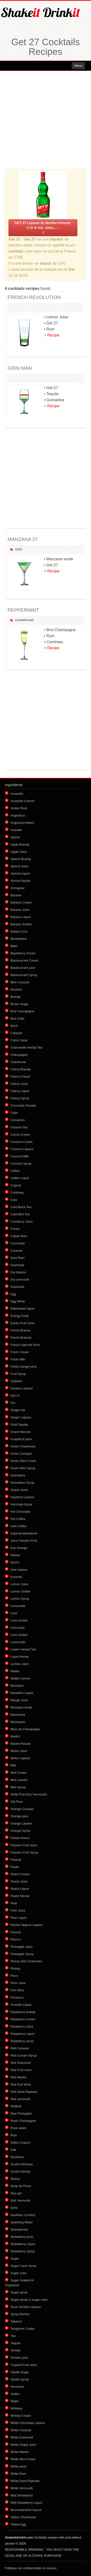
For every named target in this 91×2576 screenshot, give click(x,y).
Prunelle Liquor (21, 2005)
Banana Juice (20, 910)
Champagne (24, 620)
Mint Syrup (17, 1787)
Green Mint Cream (23, 1461)
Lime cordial (18, 1620)
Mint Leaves (18, 1780)
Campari (16, 1033)
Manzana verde (21, 1707)
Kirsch (14, 1562)
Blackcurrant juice (22, 968)
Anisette (16, 830)
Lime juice (17, 1627)
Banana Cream (21, 902)
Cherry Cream (20, 1076)
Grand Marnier (20, 1432)
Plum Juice (18, 1983)
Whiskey (16, 2408)
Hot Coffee (17, 1519)
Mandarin (17, 1685)
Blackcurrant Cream (24, 960)
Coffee (15, 1171)
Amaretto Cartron (22, 801)
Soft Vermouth (20, 2200)
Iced (18, 549)
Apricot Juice (19, 866)
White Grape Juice (23, 2444)
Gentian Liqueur (21, 1388)
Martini (15, 1736)
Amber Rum (18, 808)
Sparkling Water (21, 2222)
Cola (13, 1200)
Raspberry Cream (22, 2019)
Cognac (15, 1185)
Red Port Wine (20, 2084)
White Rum (18, 2473)
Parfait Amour (20, 1838)
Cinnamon (17, 1120)
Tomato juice (19, 2357)
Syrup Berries (20, 2314)
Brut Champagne (22, 1011)
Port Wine (17, 1990)
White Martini (19, 2452)
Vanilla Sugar (19, 2372)
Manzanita (17, 1714)
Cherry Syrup (19, 1098)
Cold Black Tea (20, 1207)
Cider (14, 1113)
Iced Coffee (18, 1526)
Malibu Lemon (20, 1678)
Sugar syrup (18, 2292)
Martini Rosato (20, 1743)
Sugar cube (18, 2273)
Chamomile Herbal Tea (26, 1047)
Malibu (15, 1671)
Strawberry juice (21, 2237)
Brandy (15, 997)
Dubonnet (17, 1287)
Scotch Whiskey (21, 2164)
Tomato (15, 2350)
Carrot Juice (18, 1040)
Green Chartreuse (23, 1446)
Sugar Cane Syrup (23, 2266)
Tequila (15, 2343)
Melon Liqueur (20, 1758)
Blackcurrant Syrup (23, 975)
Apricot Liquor (20, 873)
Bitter (14, 946)
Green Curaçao (21, 1453)
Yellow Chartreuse (23, 2517)
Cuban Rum (18, 1236)
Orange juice (19, 1816)
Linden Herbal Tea (23, 1649)
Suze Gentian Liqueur (25, 2307)
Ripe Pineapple (21, 2113)
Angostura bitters (22, 823)
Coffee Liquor (19, 1178)
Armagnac (17, 888)
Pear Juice (17, 1910)
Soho (14, 2208)
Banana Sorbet (21, 924)
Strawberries (19, 2229)
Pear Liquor (18, 1917)
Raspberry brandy (22, 2012)
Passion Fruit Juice (23, 1845)
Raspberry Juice (21, 2026)
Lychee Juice (19, 1664)
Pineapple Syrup (21, 1954)
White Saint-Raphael (24, 2481)
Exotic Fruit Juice (22, 1323)
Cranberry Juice (21, 1221)
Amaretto (16, 793)
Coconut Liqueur (21, 1149)
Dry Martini (18, 1272)
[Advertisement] (45, 119)
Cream (15, 1229)
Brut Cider (17, 1018)
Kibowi (15, 1555)
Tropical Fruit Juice (23, 2365)
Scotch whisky (20, 2171)
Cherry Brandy (20, 1069)
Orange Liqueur (21, 1823)
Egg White (17, 1301)
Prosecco (17, 1997)
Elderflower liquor (22, 1308)
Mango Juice (19, 1700)
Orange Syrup (20, 1830)
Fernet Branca (20, 1330)
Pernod (15, 1932)
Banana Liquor (20, 917)
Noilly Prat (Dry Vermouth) (28, 1794)
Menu (78, 65)
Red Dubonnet (20, 2063)
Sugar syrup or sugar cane (29, 2299)
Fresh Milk (17, 1359)
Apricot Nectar (20, 881)
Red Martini (18, 2077)
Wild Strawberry (21, 2495)
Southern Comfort (22, 2215)
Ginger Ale (17, 1410)
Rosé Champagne (23, 2121)
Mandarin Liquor (21, 1693)
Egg (13, 1294)
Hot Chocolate (20, 1511)
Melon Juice (18, 1751)
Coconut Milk (19, 1156)
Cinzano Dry (19, 1127)
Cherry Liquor (20, 1091)
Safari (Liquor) (20, 2142)
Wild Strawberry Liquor (26, 2502)
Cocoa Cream (20, 1134)
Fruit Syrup (18, 1374)
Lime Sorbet (18, 1635)
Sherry (15, 2179)
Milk (13, 1765)
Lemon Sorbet (20, 1591)
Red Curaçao (19, 2048)
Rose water (18, 2128)
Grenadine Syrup (22, 1482)
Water (14, 2401)
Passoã (15, 1859)
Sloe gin (16, 2193)
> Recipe (51, 335)
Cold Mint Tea (20, 1214)
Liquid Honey (19, 1656)
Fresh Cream (19, 1352)
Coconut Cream (21, 1142)
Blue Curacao (20, 982)
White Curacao (20, 2430)
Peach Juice (19, 1881)
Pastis (14, 1867)
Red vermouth (20, 2099)
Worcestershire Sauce (25, 2510)
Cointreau (17, 1192)
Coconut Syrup (20, 1163)
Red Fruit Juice (21, 2070)
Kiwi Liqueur (19, 1569)
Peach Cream (20, 1874)
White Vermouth (21, 2488)
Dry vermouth (19, 1279)
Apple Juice (18, 852)
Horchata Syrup (21, 1504)
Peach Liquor (19, 1888)
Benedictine (18, 939)
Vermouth (17, 2386)
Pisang (15, 1968)
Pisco (14, 1976)
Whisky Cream (20, 2415)
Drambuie (17, 1265)
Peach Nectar (20, 1896)
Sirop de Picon (20, 2186)
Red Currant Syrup (23, 2055)
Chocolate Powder (23, 1105)
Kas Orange (18, 1548)
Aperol (15, 837)
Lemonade (17, 1606)
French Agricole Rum (25, 1345)
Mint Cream (18, 1772)
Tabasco (16, 2321)
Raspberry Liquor (22, 2034)
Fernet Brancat (20, 1337)
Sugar (14, 2258)
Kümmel (16, 1577)
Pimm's (15, 1939)
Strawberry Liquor (22, 2244)
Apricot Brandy (20, 859)
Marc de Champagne (25, 1729)
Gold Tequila (19, 1424)
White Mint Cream (23, 2459)
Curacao (16, 1250)
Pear (13, 1903)
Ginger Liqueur (20, 1417)
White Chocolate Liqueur (27, 2423)
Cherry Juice (19, 1084)
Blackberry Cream (23, 953)
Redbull (15, 2106)
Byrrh (14, 1026)
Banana (15, 895)
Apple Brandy (19, 844)
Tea (13, 2336)
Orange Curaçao (22, 1809)
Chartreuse (18, 1062)
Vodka (14, 2394)
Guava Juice (19, 1490)
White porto (18, 2466)
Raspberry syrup (21, 2041)
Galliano (16, 1381)
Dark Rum (17, 1258)
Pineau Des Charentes (26, 1961)
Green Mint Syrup (22, 1468)
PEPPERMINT (23, 610)
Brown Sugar (19, 1004)
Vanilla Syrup (19, 2379)
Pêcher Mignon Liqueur (26, 1925)
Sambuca (17, 2157)
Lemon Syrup (19, 1598)
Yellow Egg (18, 2524)
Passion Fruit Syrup (24, 1852)
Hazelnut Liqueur (22, 1497)
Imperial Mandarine (23, 1533)
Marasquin (17, 1722)
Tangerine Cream (22, 2328)
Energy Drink (19, 1316)
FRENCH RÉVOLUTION (34, 297)
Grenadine (17, 1475)
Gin (12, 1403)
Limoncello (17, 1642)
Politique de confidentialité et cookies (31, 2568)
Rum (13, 2135)
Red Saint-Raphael (23, 2092)
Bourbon (16, 989)
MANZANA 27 (23, 539)
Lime (13, 1613)
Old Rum (16, 1801)
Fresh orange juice (23, 1366)
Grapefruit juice (21, 1439)
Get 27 (15, 1395)
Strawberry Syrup (22, 2251)
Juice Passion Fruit (23, 1540)
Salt (13, 2150)
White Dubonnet (21, 2437)
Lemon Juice (19, 1584)
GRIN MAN (20, 368)
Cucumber (17, 1243)
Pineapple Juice (21, 1946)
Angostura (17, 815)
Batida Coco (19, 931)
